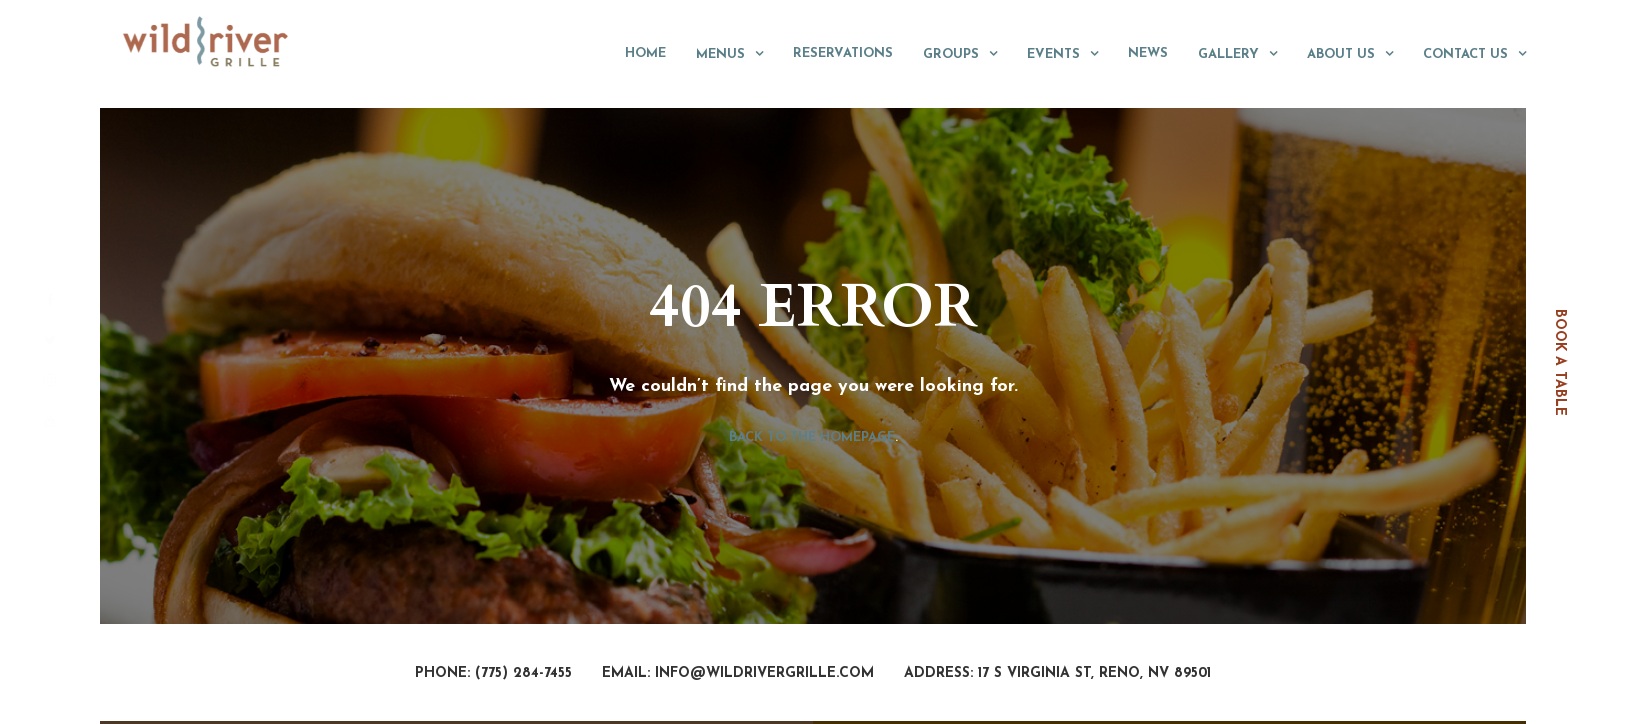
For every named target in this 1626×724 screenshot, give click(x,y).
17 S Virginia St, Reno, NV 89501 (1094, 673)
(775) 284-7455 (523, 673)
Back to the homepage (812, 437)
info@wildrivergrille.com (764, 673)
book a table (1559, 362)
